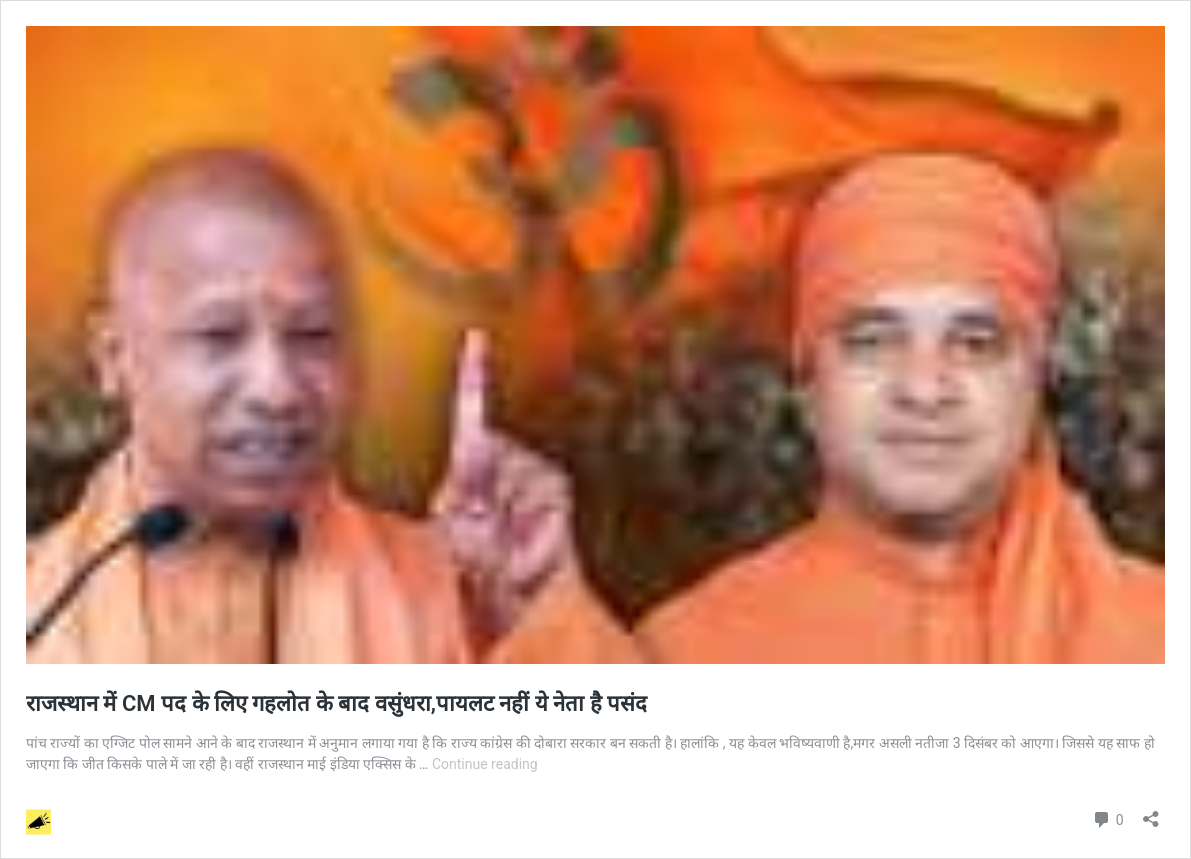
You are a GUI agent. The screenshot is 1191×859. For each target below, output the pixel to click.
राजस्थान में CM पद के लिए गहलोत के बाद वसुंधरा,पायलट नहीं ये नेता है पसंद (339, 703)
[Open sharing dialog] (1151, 812)
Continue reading (485, 764)
